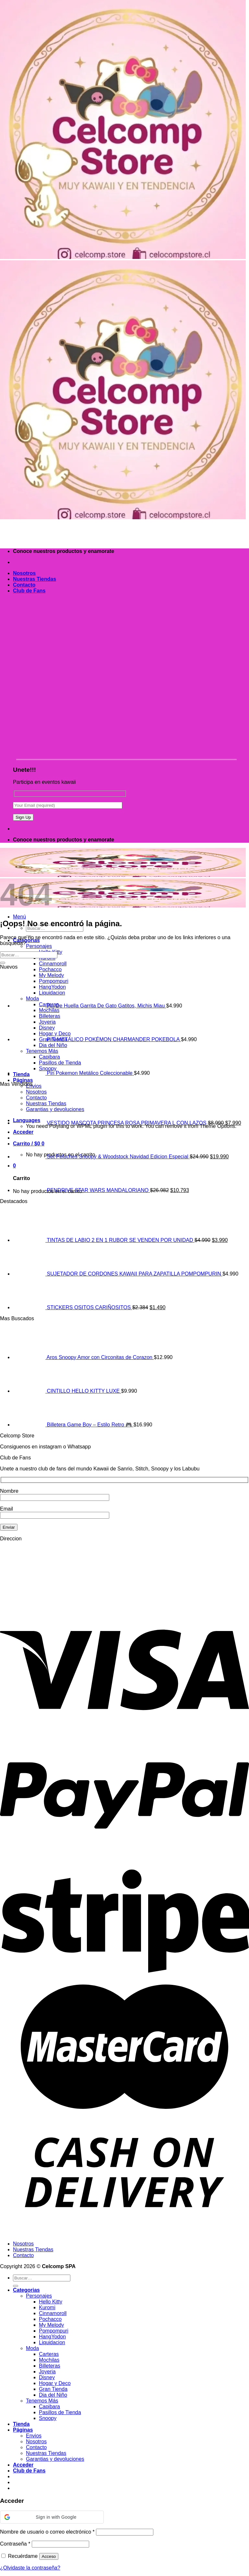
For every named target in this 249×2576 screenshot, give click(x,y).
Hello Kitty (50, 2301)
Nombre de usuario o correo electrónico (47, 2532)
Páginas (23, 1080)
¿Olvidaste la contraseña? (30, 2567)
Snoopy (47, 2418)
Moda (32, 2348)
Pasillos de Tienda (60, 2412)
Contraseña (15, 2544)
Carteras (49, 2354)
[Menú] (19, 916)
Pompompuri (53, 2331)
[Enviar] (2, 963)
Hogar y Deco (55, 2383)
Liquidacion (52, 2342)
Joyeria (47, 2371)
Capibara (49, 2406)
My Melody (51, 2325)
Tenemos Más (42, 2400)
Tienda (21, 2424)
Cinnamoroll (52, 963)
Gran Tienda (53, 2389)
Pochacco (50, 969)
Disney (47, 2377)
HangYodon (52, 2336)
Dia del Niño (53, 2395)
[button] (52, 2517)
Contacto (24, 585)
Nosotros (24, 573)
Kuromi (47, 2307)
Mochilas (49, 2360)
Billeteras (49, 2365)
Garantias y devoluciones (55, 2459)
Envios (34, 1086)
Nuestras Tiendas (34, 579)
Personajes (39, 946)
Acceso (49, 2556)
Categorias (26, 2290)
